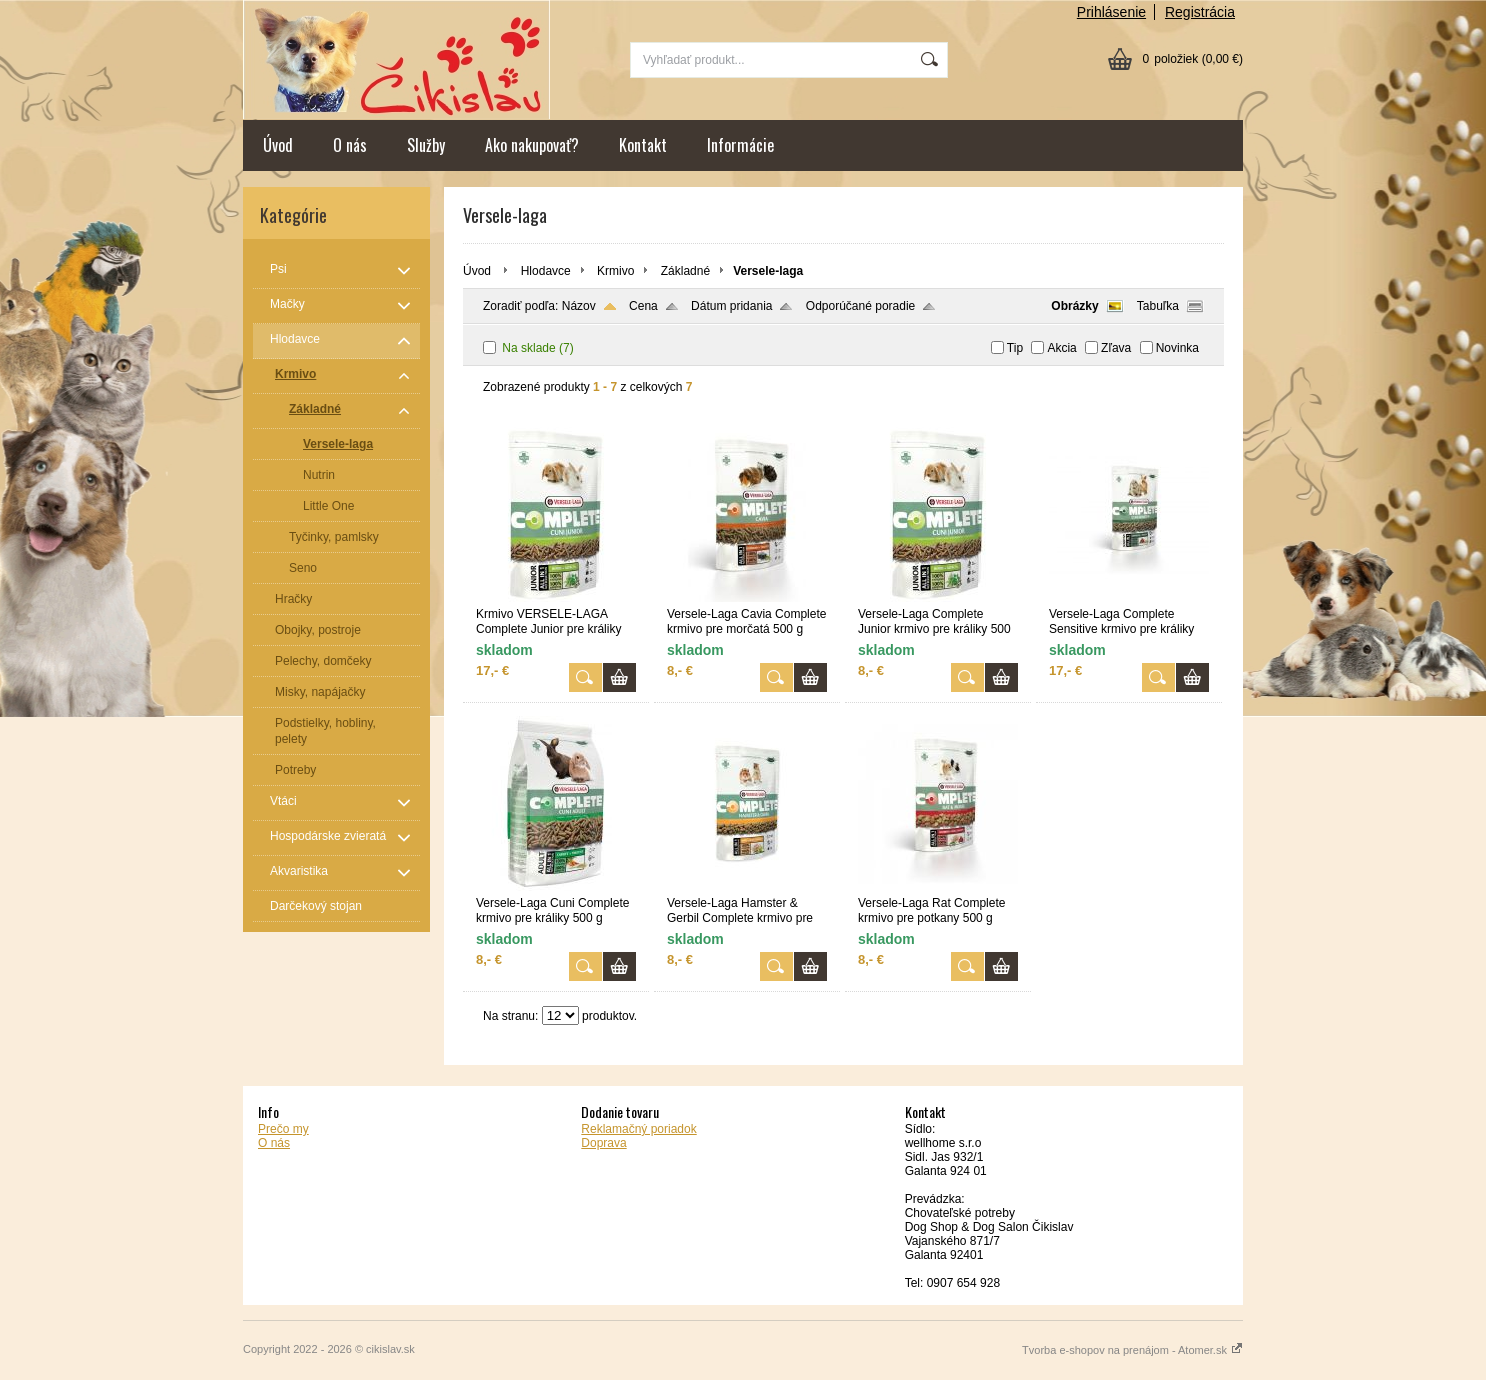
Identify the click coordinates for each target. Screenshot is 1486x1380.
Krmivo (615, 271)
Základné (685, 271)
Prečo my (283, 1129)
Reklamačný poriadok (638, 1129)
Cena (643, 306)
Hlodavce (546, 271)
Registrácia (1200, 12)
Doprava (603, 1143)
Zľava (1116, 348)
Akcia (1061, 348)
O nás (350, 145)
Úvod (278, 145)
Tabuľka (1158, 306)
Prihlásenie (1111, 12)
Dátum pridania (731, 306)
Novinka (1177, 348)
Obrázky (1074, 306)
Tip (1015, 348)
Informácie (740, 145)
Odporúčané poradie (860, 306)
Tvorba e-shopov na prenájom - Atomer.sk (1132, 1350)
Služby (426, 145)
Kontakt (643, 145)
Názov (579, 306)
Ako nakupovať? (532, 145)
